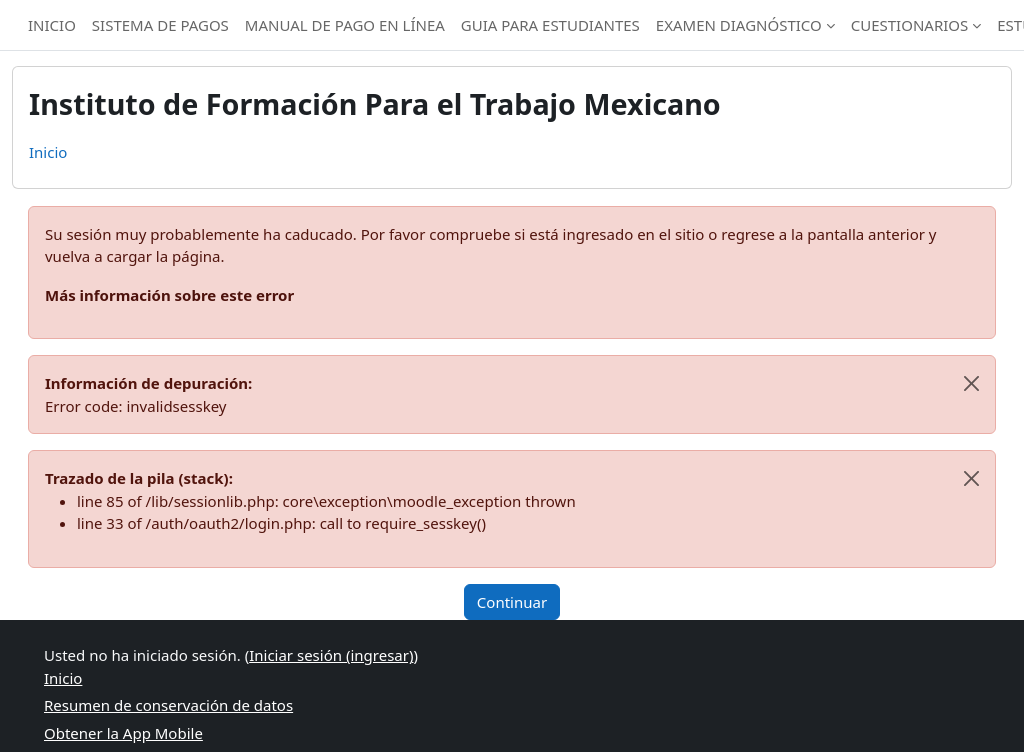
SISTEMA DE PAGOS (160, 25)
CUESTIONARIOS (910, 25)
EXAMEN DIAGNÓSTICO (739, 25)
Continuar (512, 602)
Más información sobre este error (169, 295)
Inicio (48, 152)
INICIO (52, 25)
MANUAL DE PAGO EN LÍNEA (345, 25)
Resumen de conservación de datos (168, 705)
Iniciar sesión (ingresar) (331, 655)
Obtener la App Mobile (123, 733)
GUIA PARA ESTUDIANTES (550, 25)
